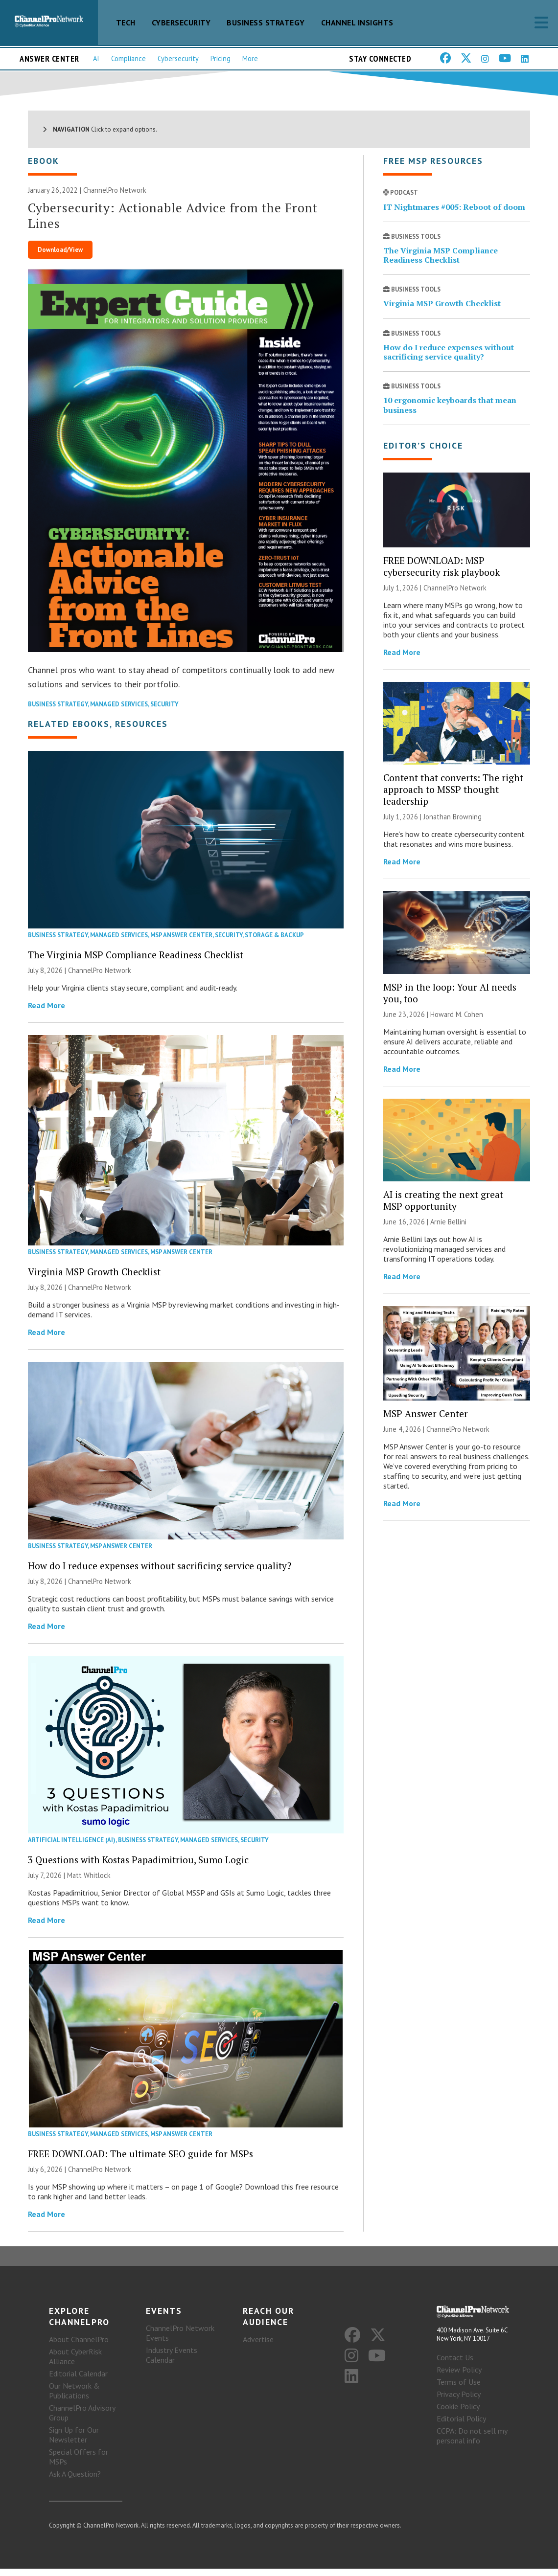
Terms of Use (459, 2390)
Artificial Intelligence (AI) (72, 1847)
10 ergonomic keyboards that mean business (449, 413)
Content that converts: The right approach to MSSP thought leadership (453, 797)
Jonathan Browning (452, 824)
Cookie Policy (458, 2414)
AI (96, 58)
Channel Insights (357, 22)
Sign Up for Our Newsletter (74, 2442)
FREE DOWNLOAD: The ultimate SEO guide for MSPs (140, 2161)
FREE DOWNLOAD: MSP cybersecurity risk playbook (441, 574)
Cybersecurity (181, 22)
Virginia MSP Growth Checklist (94, 1279)
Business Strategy (266, 22)
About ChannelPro (79, 2346)
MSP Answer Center (181, 943)
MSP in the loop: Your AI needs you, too (449, 1000)
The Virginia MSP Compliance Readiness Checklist (135, 962)
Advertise (258, 2346)
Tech (126, 22)
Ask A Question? (75, 2481)
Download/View (60, 257)
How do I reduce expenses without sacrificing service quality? (160, 1573)
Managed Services (119, 712)
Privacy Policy (459, 2402)
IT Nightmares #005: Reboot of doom (454, 214)
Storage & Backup (274, 943)
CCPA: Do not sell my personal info (472, 2443)
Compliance (128, 58)
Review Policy (459, 2377)
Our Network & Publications (74, 2398)
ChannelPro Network (114, 198)
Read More (46, 1013)
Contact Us (455, 2365)
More (250, 58)
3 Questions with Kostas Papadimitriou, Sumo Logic (138, 1867)
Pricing (220, 58)
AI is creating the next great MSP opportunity (443, 1208)
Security (164, 712)
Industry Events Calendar (171, 2362)
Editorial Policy (461, 2426)
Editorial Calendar (78, 2381)
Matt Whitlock (89, 1882)
